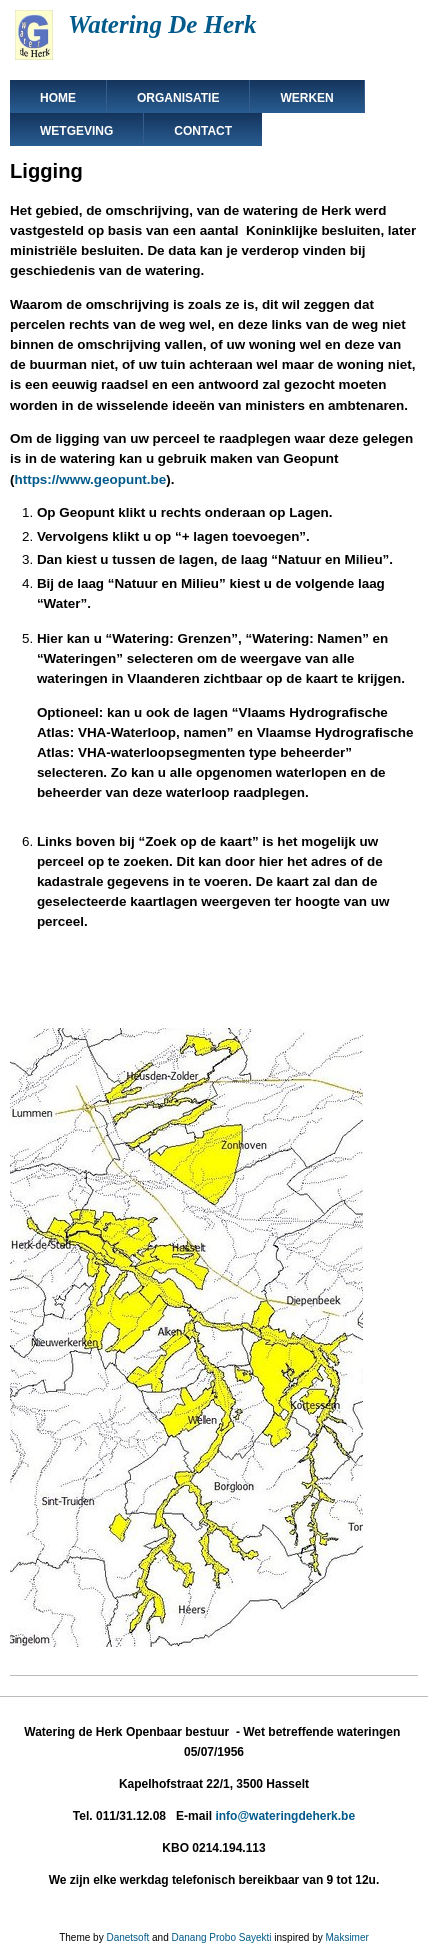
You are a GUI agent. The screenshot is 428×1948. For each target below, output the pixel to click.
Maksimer (346, 1937)
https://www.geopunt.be (90, 479)
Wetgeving (76, 131)
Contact (203, 131)
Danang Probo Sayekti (221, 1937)
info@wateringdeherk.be (285, 1816)
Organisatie (178, 98)
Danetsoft (127, 1937)
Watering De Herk (162, 24)
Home (58, 98)
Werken (306, 98)
